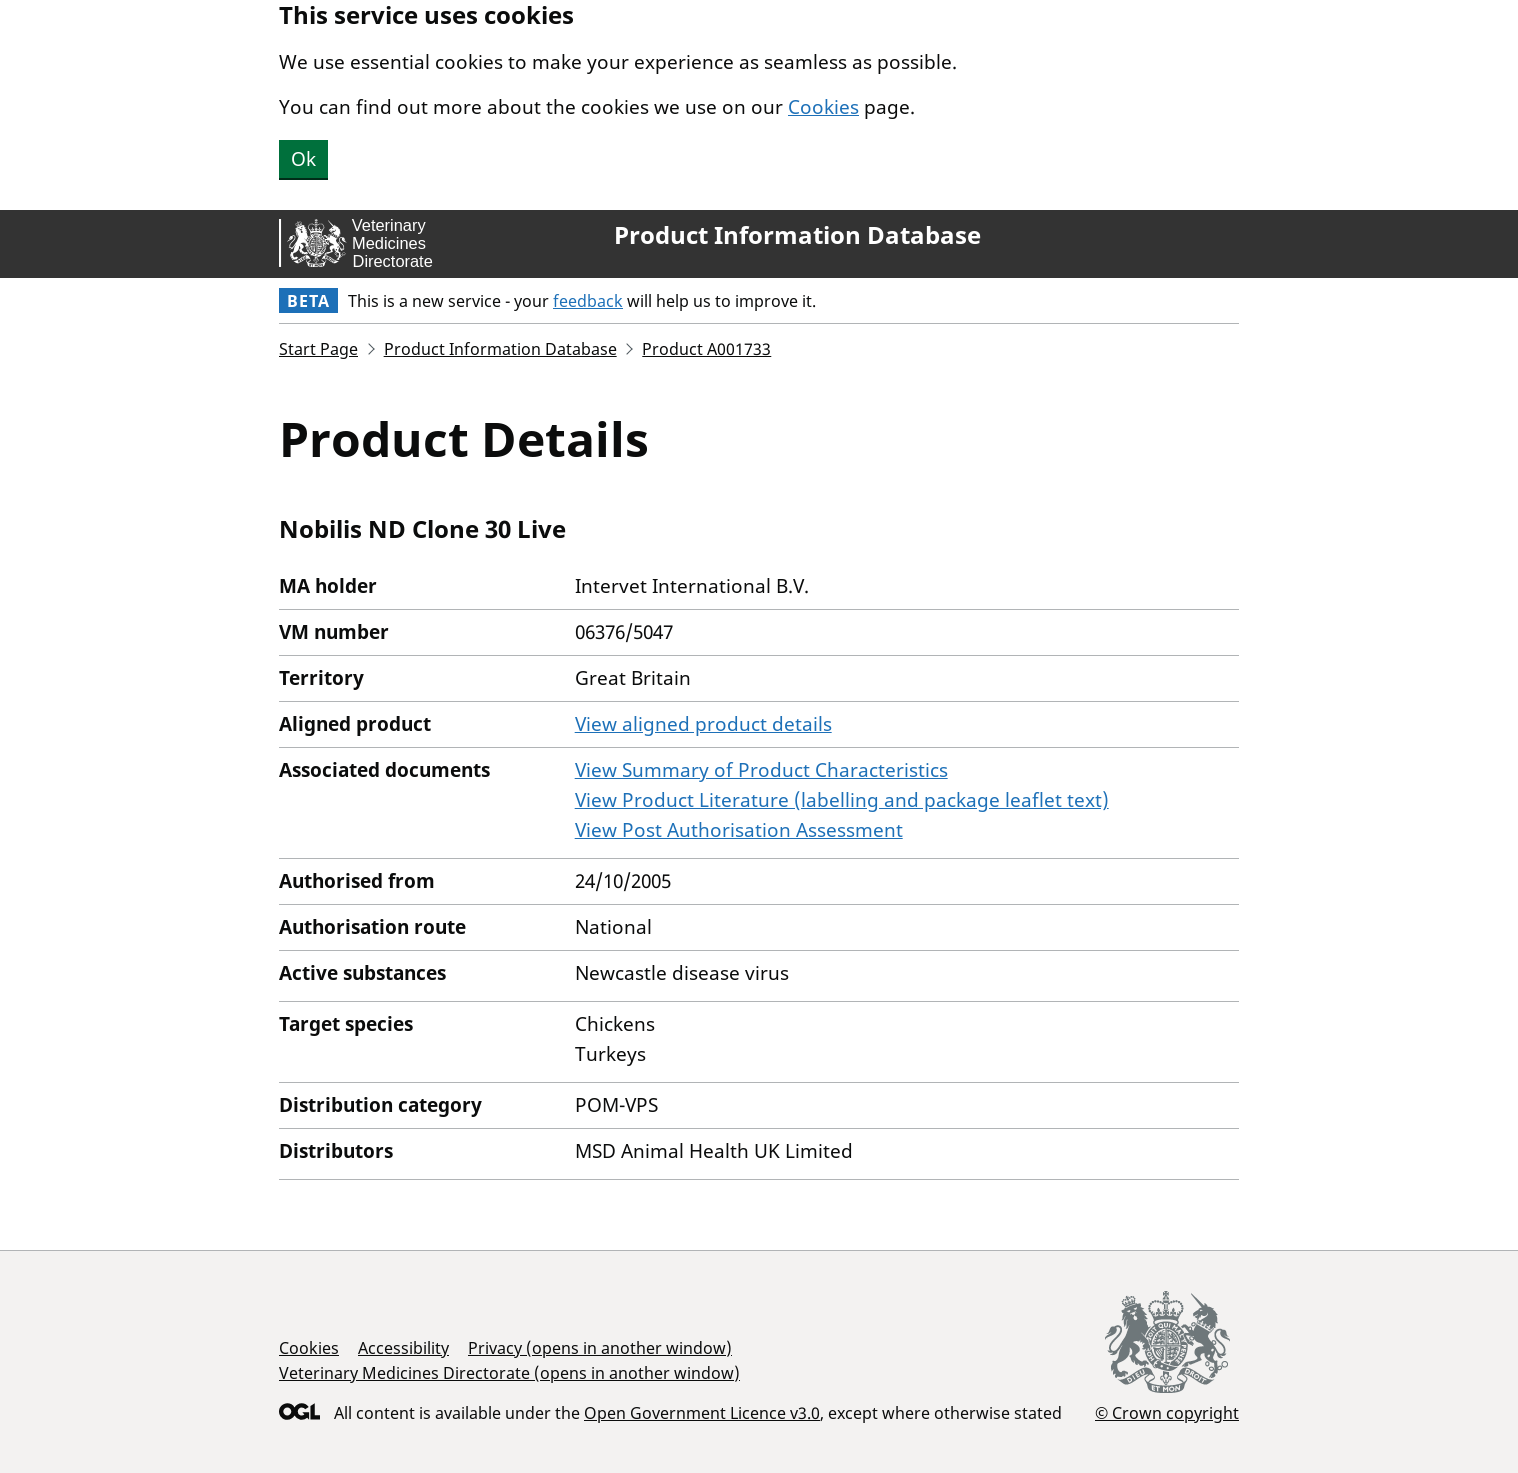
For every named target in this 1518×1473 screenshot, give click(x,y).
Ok (303, 159)
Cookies (823, 107)
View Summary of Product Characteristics (761, 770)
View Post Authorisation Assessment (739, 830)
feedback (588, 301)
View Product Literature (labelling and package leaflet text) (842, 800)
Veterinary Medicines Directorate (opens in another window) (509, 1373)
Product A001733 (706, 349)
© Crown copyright (1167, 1412)
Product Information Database (797, 235)
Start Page (318, 349)
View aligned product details (703, 724)
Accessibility (403, 1348)
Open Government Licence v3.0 (702, 1413)
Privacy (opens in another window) (600, 1348)
